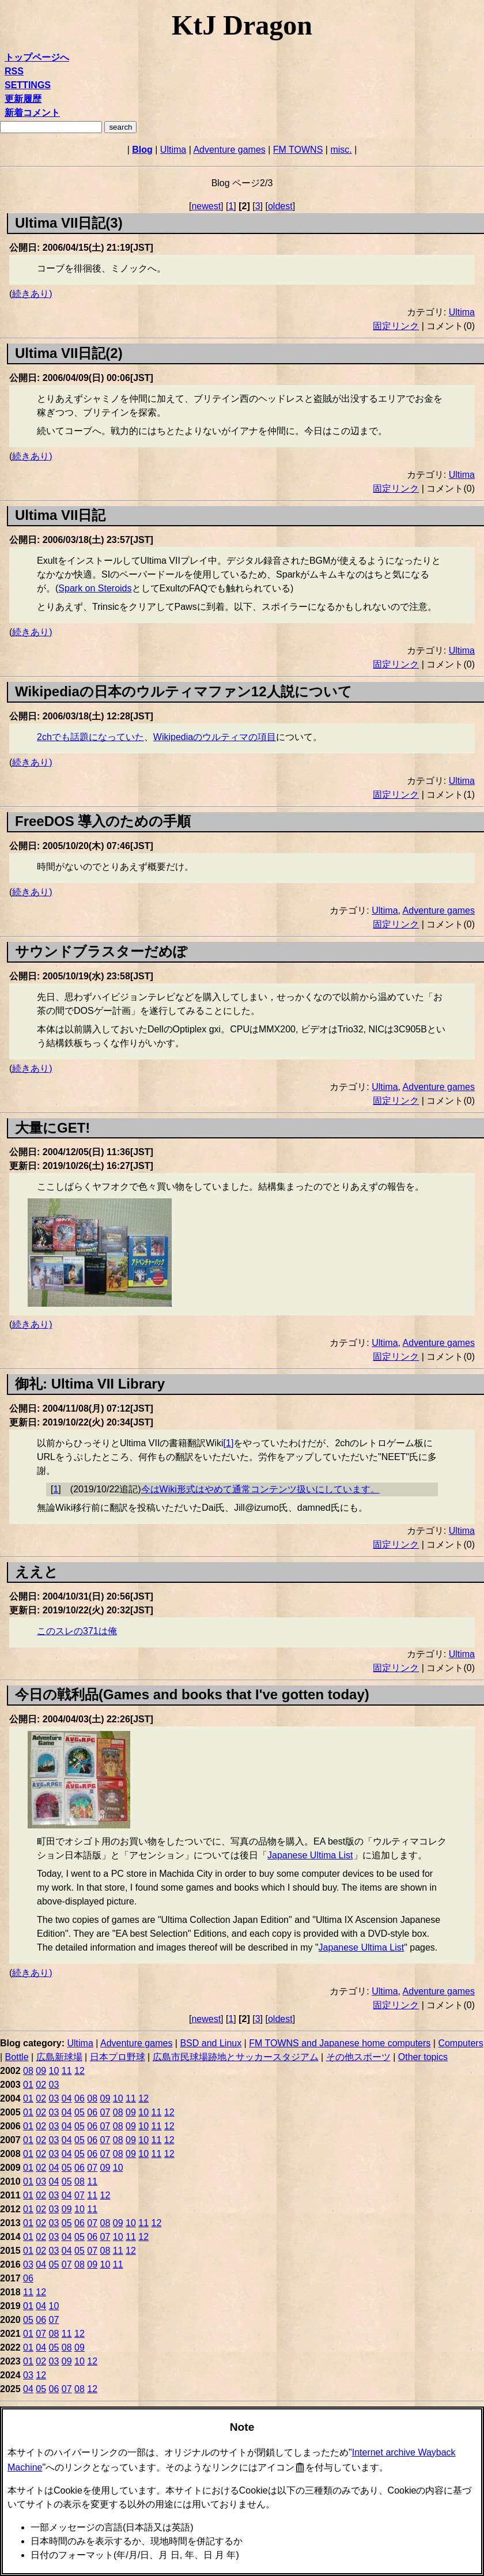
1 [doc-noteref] (229, 1443)
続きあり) (32, 294)
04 (67, 2098)
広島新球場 (59, 2057)
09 (41, 2071)
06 (79, 2098)
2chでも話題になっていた (90, 737)
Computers (460, 2043)
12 (79, 2071)
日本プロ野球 (117, 2057)
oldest (280, 206)
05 (79, 2112)
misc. (340, 149)
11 (67, 2071)
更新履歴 (23, 99)
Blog (142, 149)
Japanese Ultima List (310, 1855)
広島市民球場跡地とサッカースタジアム (236, 2057)
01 (28, 2085)
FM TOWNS (298, 149)
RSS (14, 71)
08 (28, 2071)
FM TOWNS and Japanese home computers (339, 2043)
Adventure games (229, 149)
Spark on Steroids (94, 588)
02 (41, 2085)
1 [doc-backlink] (55, 1489)
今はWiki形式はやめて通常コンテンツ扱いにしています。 (260, 1489)
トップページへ (37, 57)
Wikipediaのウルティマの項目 (214, 737)
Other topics (423, 2057)
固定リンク (396, 326)
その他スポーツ (358, 2057)
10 (54, 2071)
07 (105, 2112)
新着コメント (32, 113)
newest (206, 206)
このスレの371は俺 (77, 1631)
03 (54, 2085)
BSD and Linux (210, 2043)
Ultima (173, 149)
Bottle (17, 2057)
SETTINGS (28, 85)
